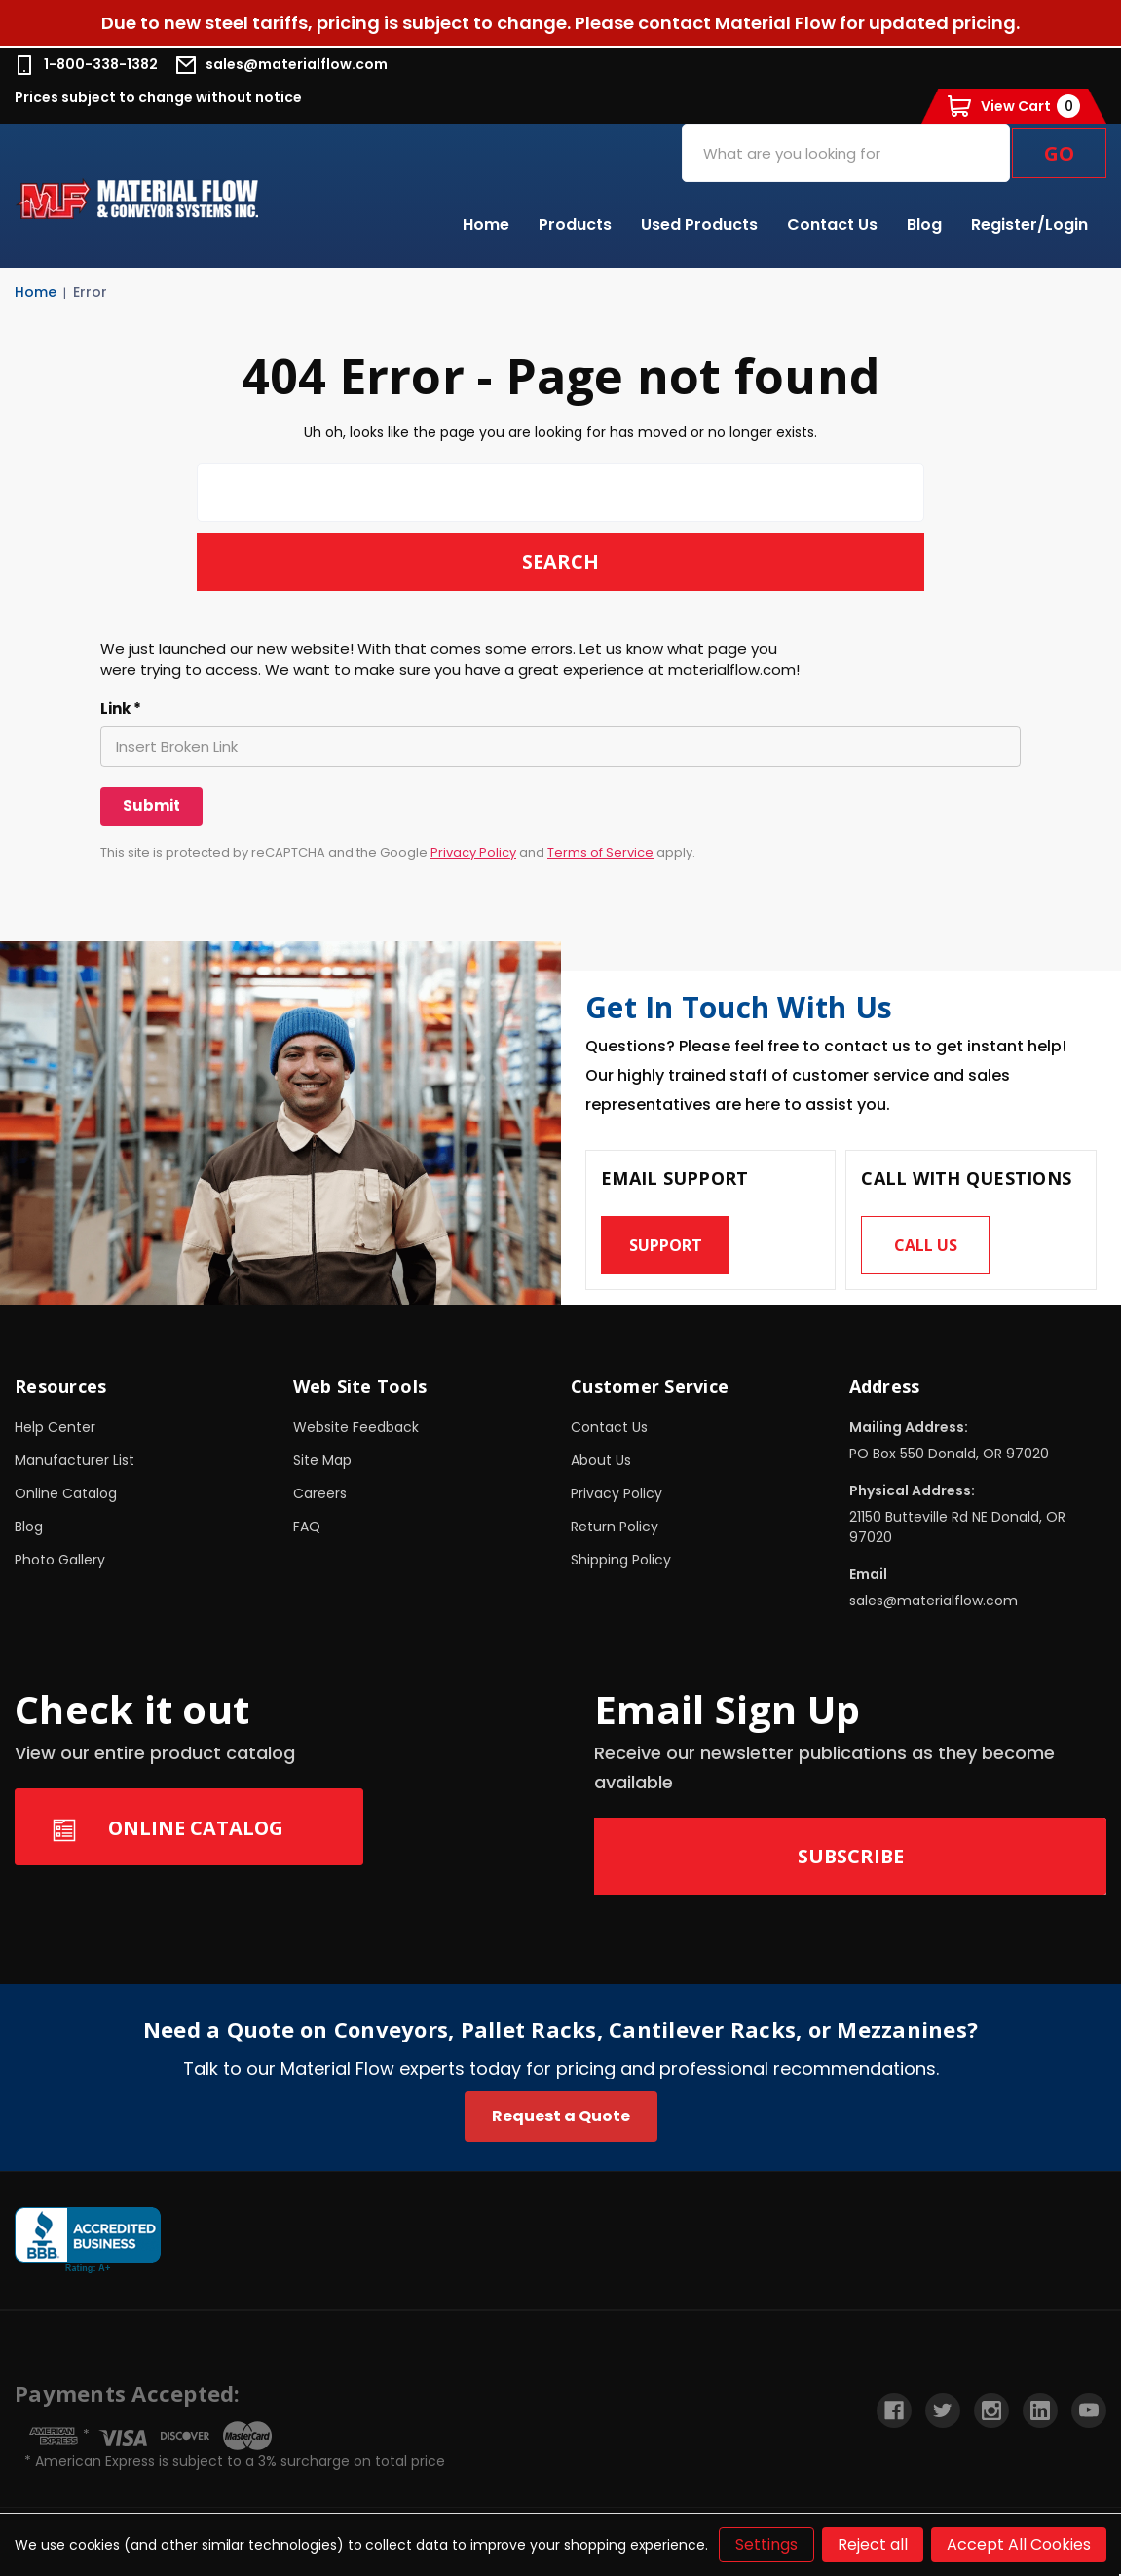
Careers (320, 1494)
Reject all (873, 2544)
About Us (601, 1461)
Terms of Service (600, 852)
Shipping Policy (621, 1560)
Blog (924, 224)
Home (486, 224)
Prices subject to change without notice (158, 97)
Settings (766, 2544)
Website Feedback (356, 1428)
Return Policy (614, 1527)
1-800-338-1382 (86, 65)
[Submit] (151, 806)
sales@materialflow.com (282, 65)
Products (575, 224)
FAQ (306, 1527)
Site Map (322, 1461)
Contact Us (832, 224)
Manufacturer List (74, 1461)
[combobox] (846, 153)
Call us (925, 1247)
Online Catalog (66, 1494)
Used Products (699, 224)
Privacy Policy (473, 852)
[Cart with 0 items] (1014, 106)
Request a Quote (561, 2117)
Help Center (55, 1428)
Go (1059, 153)
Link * (120, 708)
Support (665, 1247)
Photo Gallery (60, 1560)
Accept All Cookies (1019, 2544)
